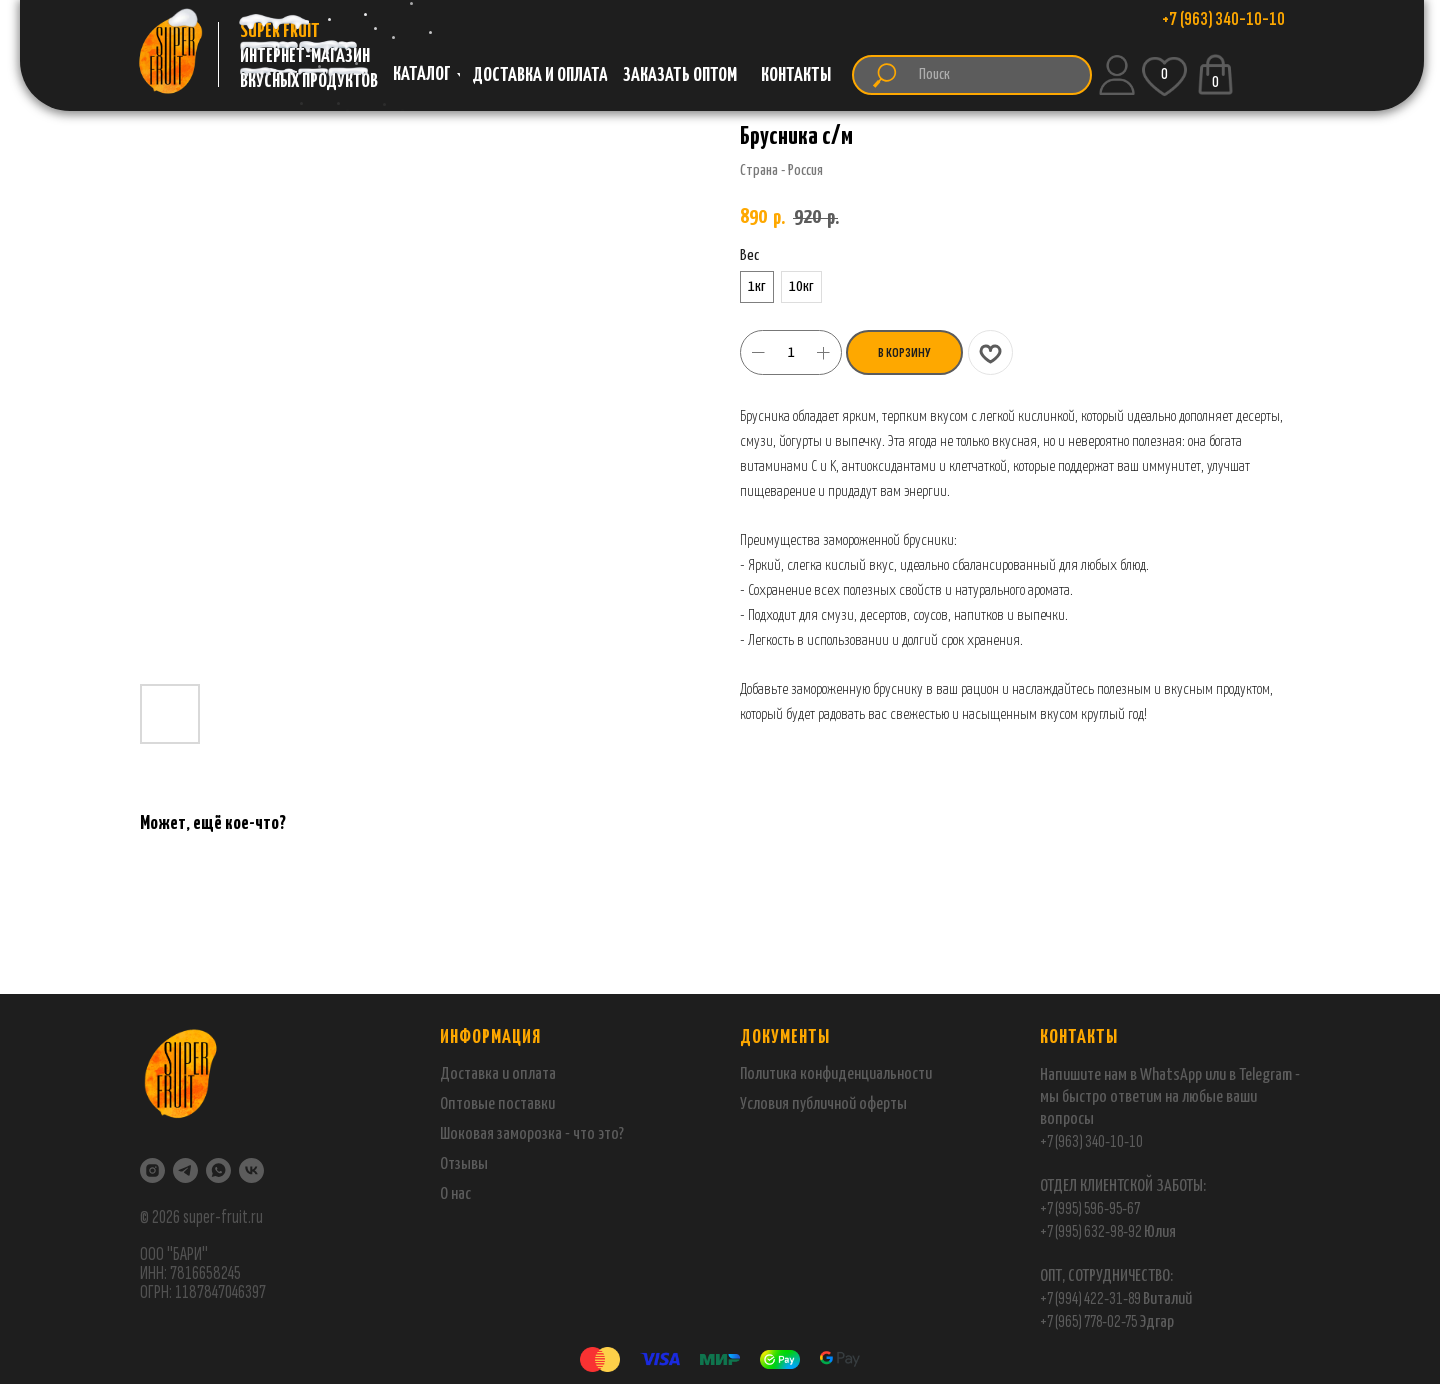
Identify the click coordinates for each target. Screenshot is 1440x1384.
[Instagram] (152, 1170)
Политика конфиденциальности (836, 1074)
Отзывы (464, 1164)
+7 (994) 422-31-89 (1090, 1298)
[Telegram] (185, 1170)
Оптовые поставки (497, 1104)
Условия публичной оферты (823, 1104)
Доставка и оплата (498, 1074)
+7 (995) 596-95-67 (1090, 1208)
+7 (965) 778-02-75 (1089, 1321)
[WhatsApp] (218, 1170)
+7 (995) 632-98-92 (1091, 1231)
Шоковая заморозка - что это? (532, 1134)
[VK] (251, 1170)
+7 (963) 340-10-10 (1091, 1141)
